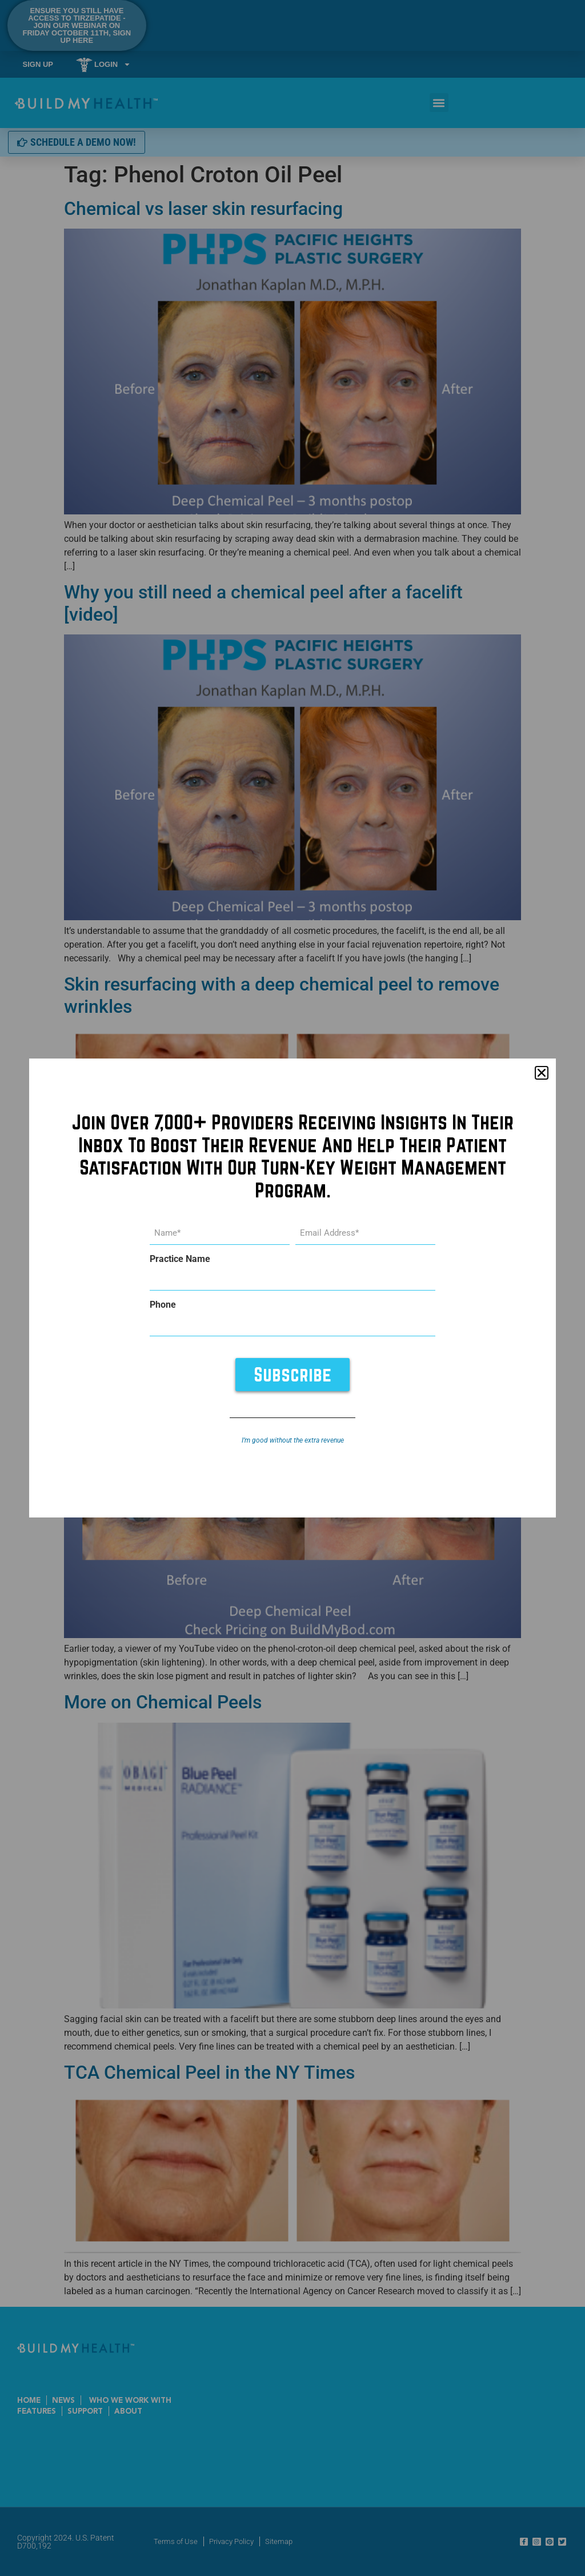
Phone (163, 1304)
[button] (541, 1073)
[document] (292, 1288)
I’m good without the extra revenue (293, 1440)
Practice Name (180, 1259)
